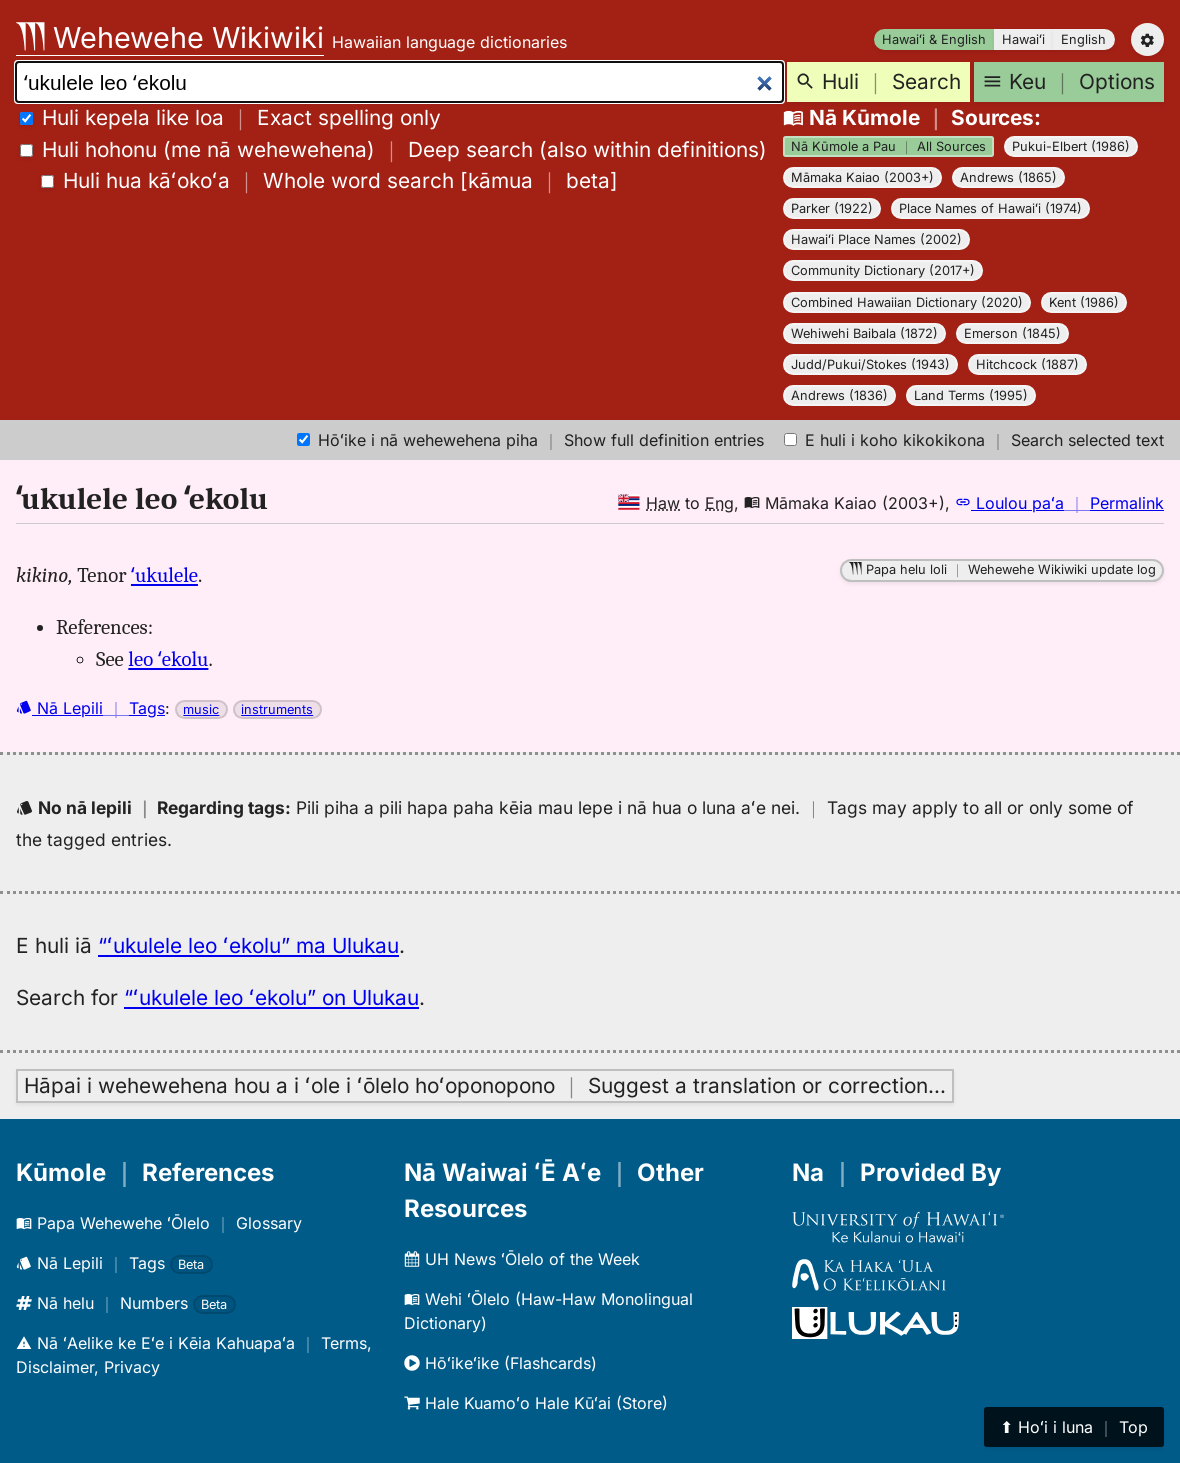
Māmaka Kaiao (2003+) (862, 177)
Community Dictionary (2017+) (883, 270)
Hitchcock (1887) (1027, 364)
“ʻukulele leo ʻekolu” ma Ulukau (248, 945)
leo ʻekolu (168, 659)
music (201, 709)
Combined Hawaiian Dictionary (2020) (907, 302)
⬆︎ (1074, 1427)
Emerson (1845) (1012, 333)
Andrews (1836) (839, 395)
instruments (277, 709)
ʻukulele (164, 575)
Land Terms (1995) (971, 395)
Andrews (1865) (1008, 177)
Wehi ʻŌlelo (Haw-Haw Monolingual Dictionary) (548, 1311)
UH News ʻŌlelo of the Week (522, 1259)
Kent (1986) (1084, 302)
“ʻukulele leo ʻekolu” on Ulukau (271, 997)
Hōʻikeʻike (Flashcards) (500, 1363)
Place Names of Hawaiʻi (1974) (990, 208)
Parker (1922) (832, 208)
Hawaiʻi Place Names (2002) (876, 239)
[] (329, 180)
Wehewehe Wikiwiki (170, 37)
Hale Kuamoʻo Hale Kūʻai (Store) (536, 1403)
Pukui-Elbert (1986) (1071, 146)
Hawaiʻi (1023, 39)
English (1083, 39)
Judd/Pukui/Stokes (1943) (870, 364)
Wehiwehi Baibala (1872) (864, 333)
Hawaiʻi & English (934, 39)
